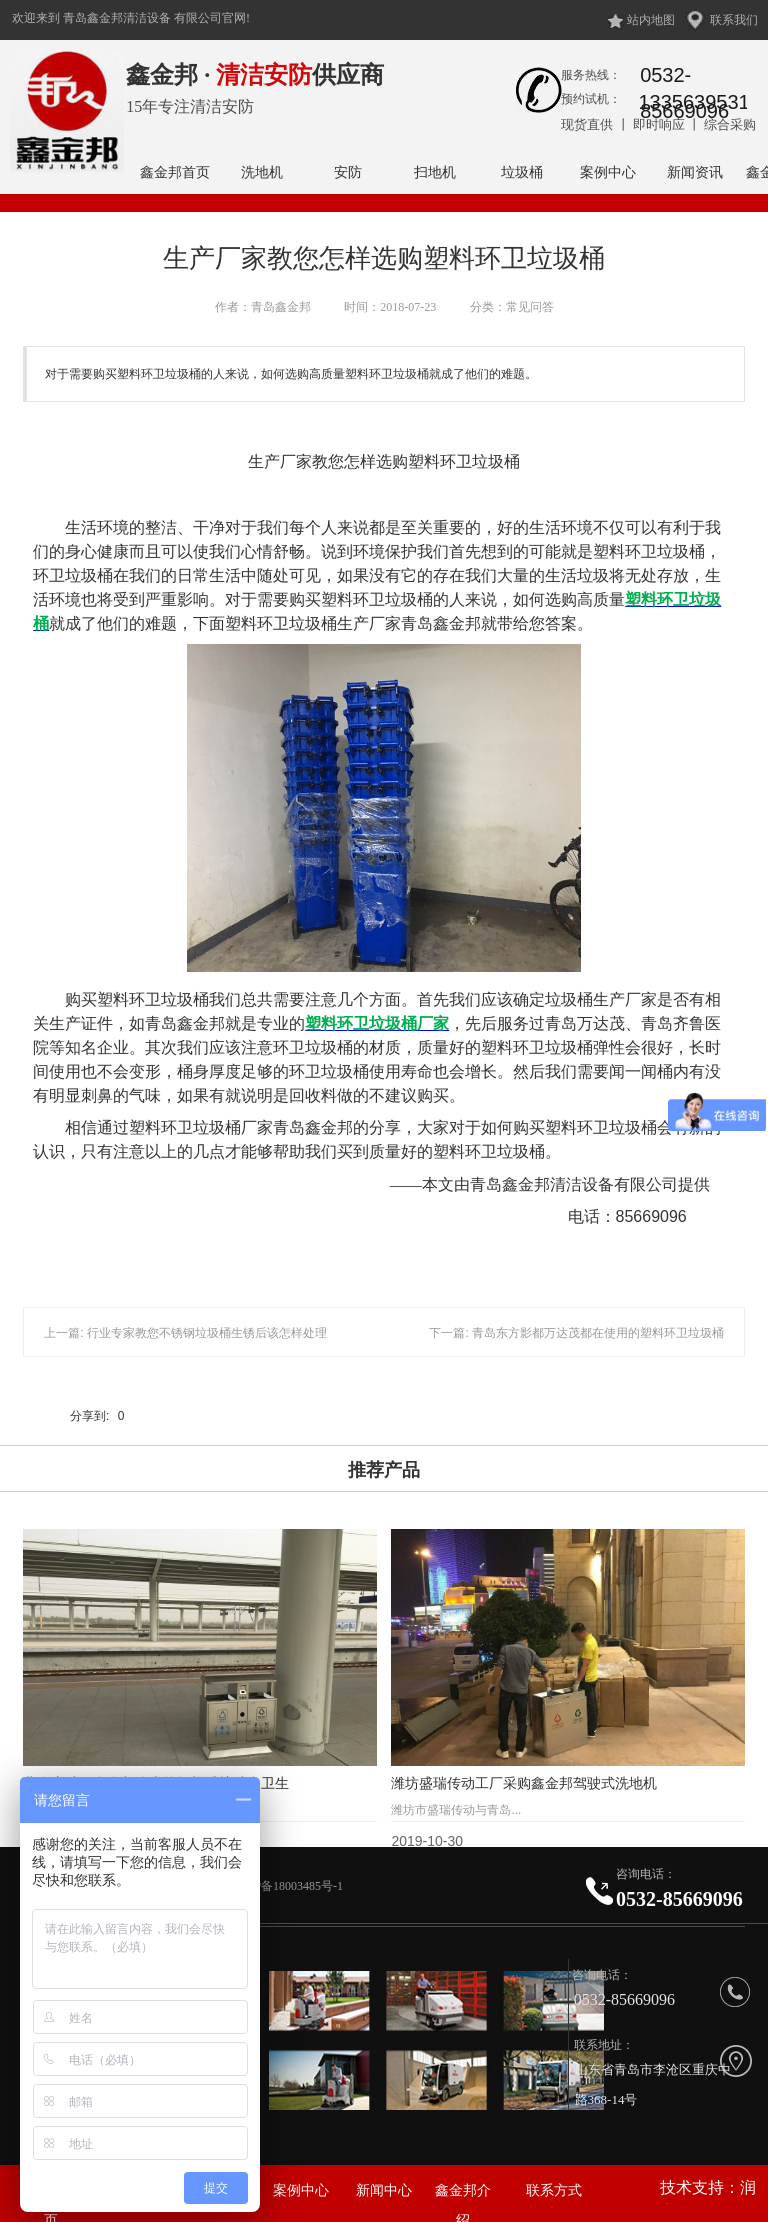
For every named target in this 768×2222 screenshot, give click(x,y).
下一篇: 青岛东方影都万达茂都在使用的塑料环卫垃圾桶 (576, 1333)
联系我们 (734, 20)
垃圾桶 (522, 172)
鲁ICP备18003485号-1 (288, 1886)
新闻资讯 (695, 172)
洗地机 (262, 172)
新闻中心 (384, 2190)
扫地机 (435, 172)
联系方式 (554, 2190)
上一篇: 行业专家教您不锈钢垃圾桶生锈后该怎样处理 (185, 1333)
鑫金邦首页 (175, 172)
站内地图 (651, 20)
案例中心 (608, 172)
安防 (348, 172)
